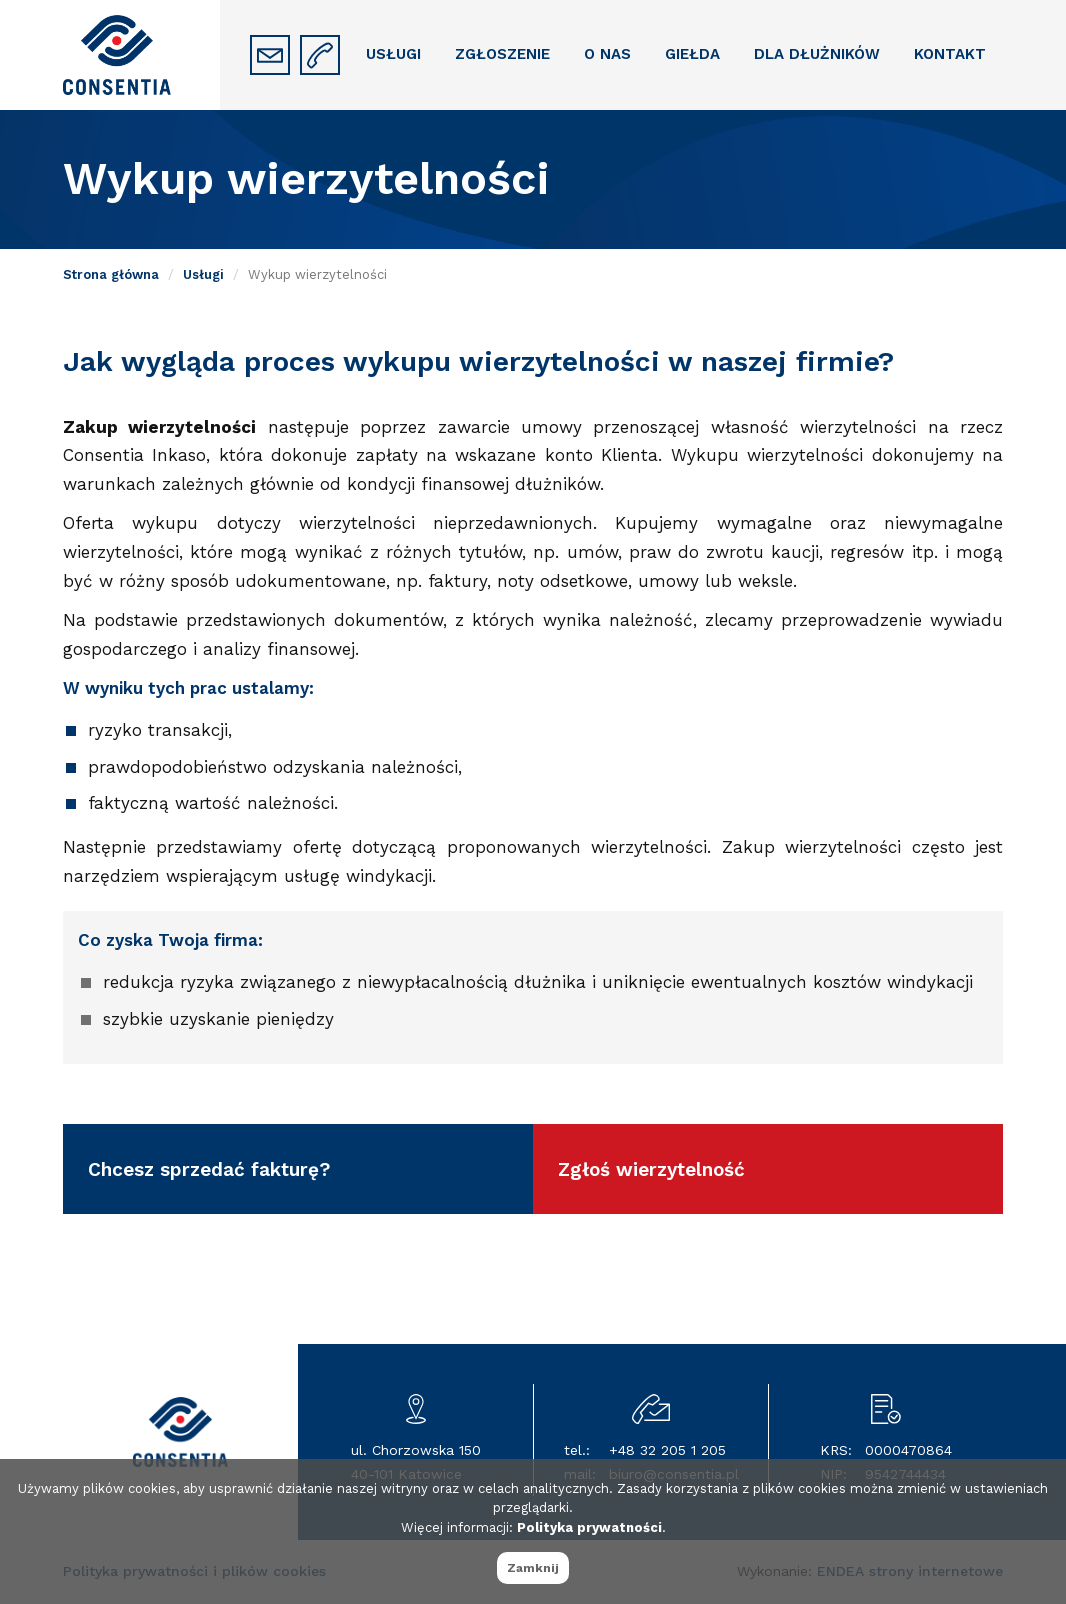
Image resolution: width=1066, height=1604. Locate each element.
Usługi (393, 54)
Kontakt (950, 54)
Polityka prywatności (589, 1527)
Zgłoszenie (502, 54)
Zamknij (533, 1568)
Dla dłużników (817, 54)
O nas (607, 54)
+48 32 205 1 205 (667, 1450)
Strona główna (111, 274)
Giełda (692, 54)
